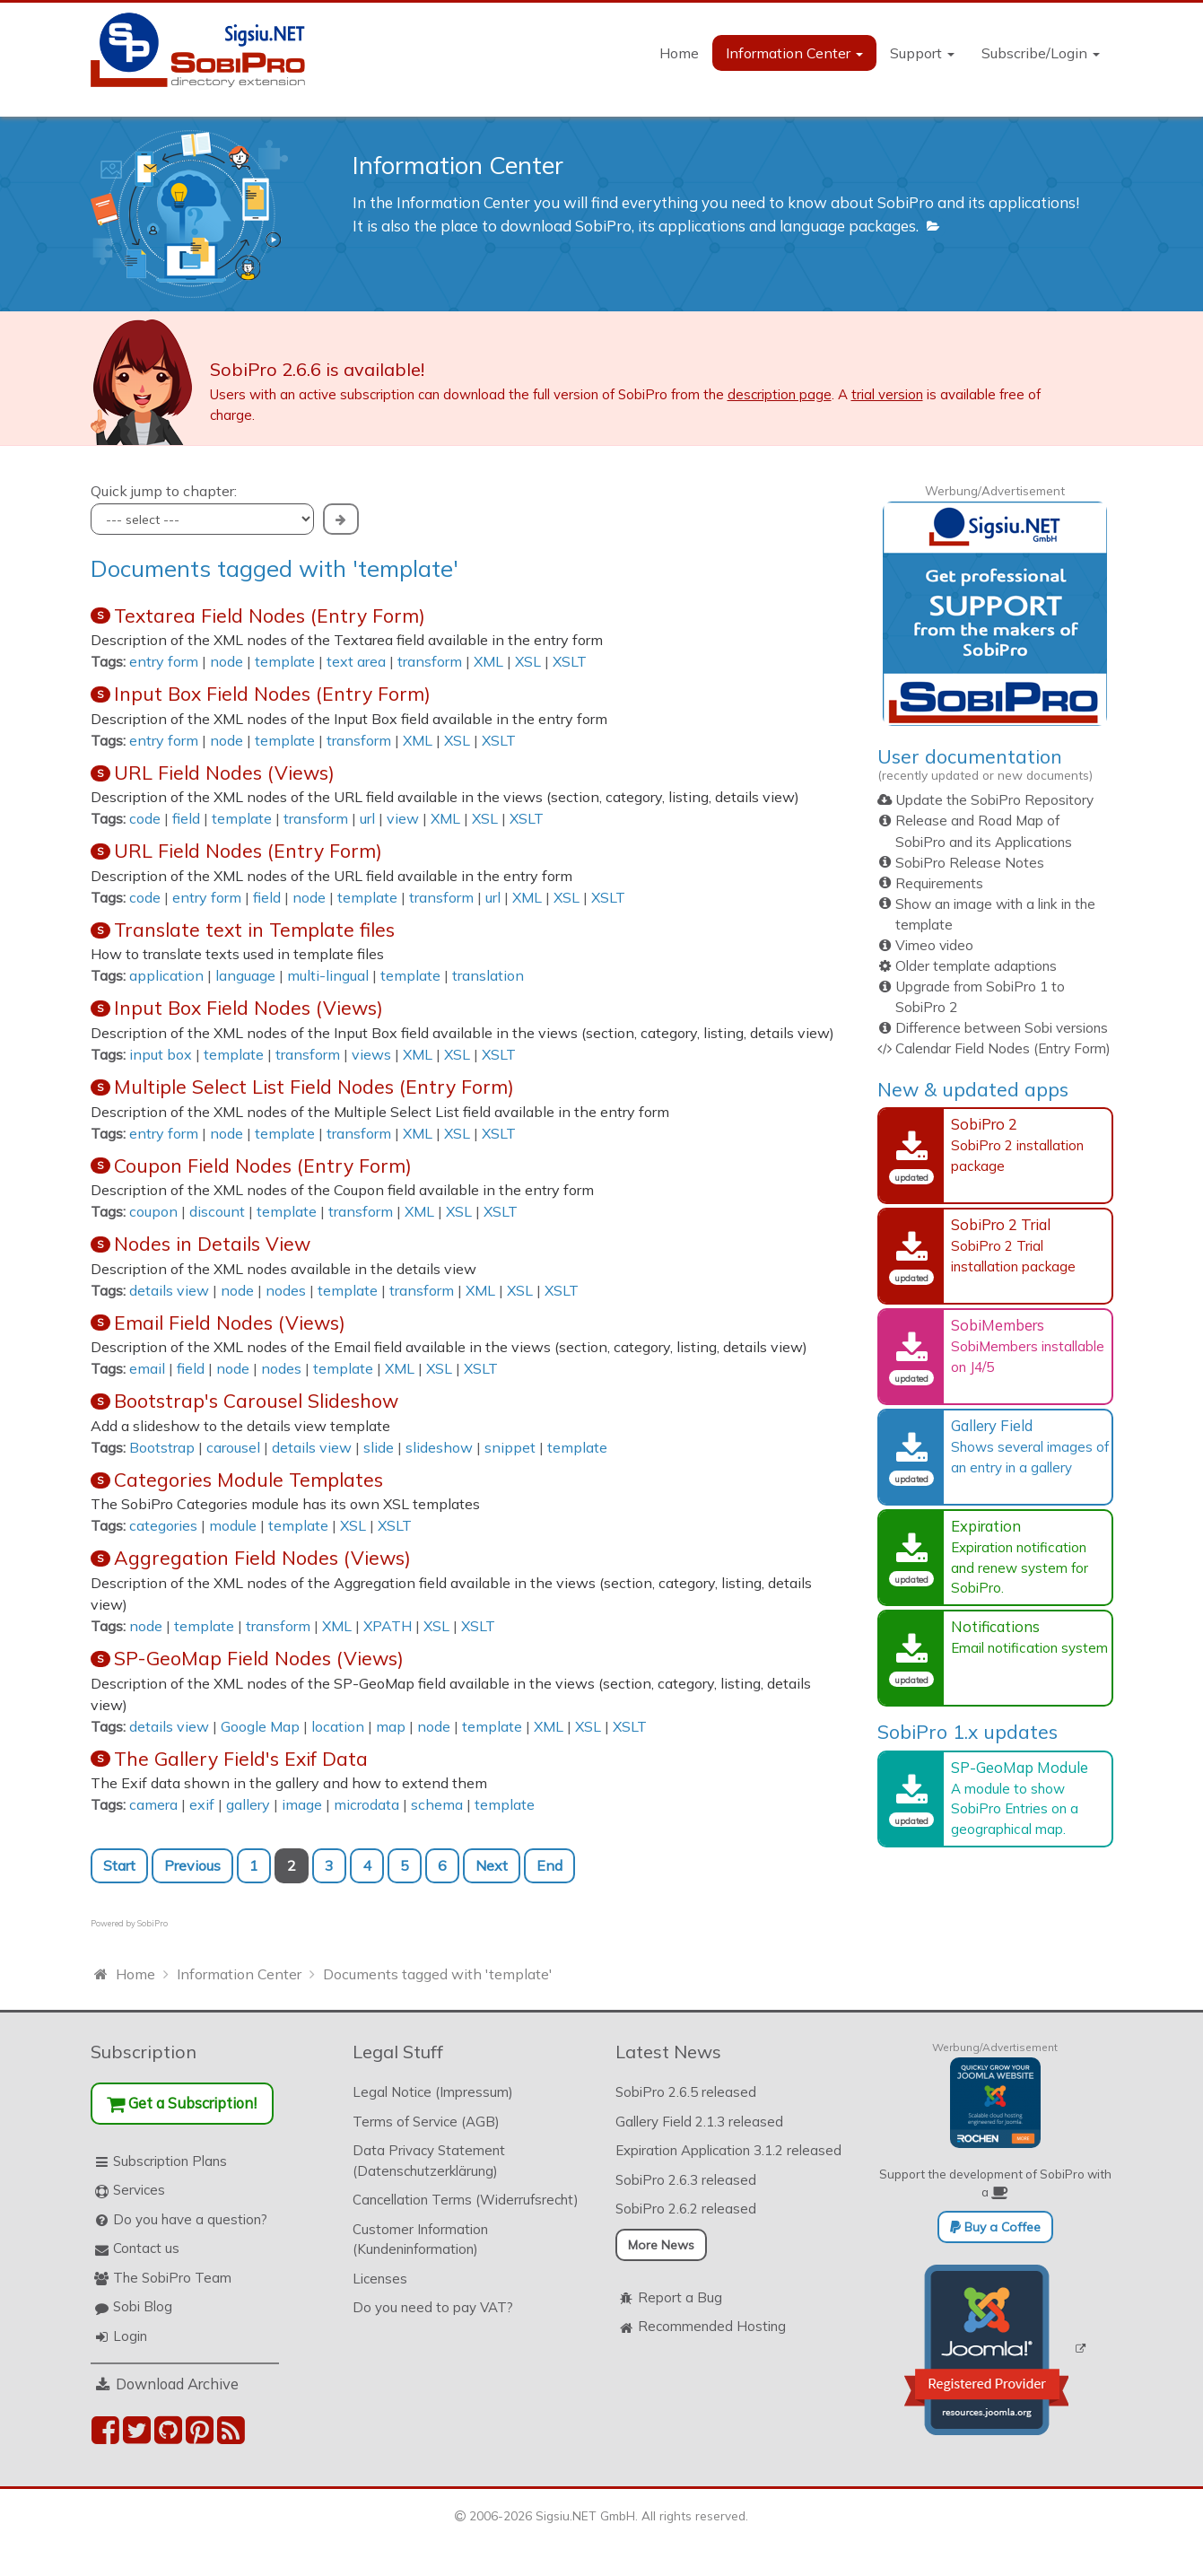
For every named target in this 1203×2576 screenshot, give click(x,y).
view (403, 818)
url (367, 818)
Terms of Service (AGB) (426, 2121)
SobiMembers (997, 1324)
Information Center (794, 53)
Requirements (939, 883)
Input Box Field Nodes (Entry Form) (272, 693)
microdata (366, 1804)
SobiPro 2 (984, 1123)
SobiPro (152, 1923)
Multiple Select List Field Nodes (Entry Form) (314, 1086)
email (147, 1368)
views (371, 1054)
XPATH (387, 1626)
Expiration (986, 1525)
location (337, 1726)
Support (922, 53)
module (233, 1525)
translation (488, 975)
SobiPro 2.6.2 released (685, 2208)
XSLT (570, 661)
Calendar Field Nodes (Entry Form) (1003, 1048)
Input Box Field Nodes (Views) (248, 1007)
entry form (163, 661)
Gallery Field (992, 1425)
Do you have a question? (190, 2219)
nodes (286, 1290)
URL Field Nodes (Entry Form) (248, 850)
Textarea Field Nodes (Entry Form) (269, 615)
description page (780, 394)
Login (130, 2336)
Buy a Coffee (995, 2227)
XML (488, 661)
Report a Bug (680, 2297)
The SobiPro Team (172, 2277)
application (166, 975)
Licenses (380, 2278)
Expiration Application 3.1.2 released (728, 2150)
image (302, 1804)
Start (119, 1865)
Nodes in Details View (212, 1243)
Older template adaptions (976, 965)
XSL (528, 661)
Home (679, 53)
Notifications (995, 1626)
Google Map (260, 1726)
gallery (248, 1804)
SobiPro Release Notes (969, 862)
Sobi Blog (142, 2306)
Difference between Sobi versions (1001, 1027)
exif (201, 1804)
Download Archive (177, 2383)
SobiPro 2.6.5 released (685, 2091)
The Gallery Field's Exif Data (241, 1758)
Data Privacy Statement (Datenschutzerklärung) (429, 2160)
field (186, 818)
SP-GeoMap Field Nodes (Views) (259, 1658)
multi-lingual (328, 975)
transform (429, 661)
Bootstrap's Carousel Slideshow (256, 1400)
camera (153, 1804)
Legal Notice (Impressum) (433, 2091)
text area (356, 661)
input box (160, 1054)
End (549, 1865)
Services (139, 2189)
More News (661, 2245)
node (226, 661)
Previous (192, 1865)
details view (169, 1290)
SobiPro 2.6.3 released (685, 2179)
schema (437, 1804)
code (145, 818)
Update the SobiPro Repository (994, 799)
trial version (887, 394)
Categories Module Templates (248, 1479)
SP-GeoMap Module (1019, 1767)
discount (217, 1211)
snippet (510, 1447)
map (390, 1726)
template (285, 661)
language (245, 975)
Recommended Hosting (712, 2326)
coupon (153, 1211)
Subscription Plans (170, 2161)
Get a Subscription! (182, 2102)
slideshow (439, 1447)
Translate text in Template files (254, 929)
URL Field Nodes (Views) (224, 772)
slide (378, 1447)
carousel (233, 1447)
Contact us (146, 2248)
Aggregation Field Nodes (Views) (262, 1557)
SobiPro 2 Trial (1000, 1224)
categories (163, 1525)
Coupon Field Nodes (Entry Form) (263, 1165)
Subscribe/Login (1040, 53)
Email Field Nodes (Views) (229, 1322)
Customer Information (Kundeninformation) (420, 2239)
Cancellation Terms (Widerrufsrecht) (466, 2199)
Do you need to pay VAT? (433, 2307)
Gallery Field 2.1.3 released (699, 2121)
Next (491, 1865)
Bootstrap (162, 1447)
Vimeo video (934, 945)
